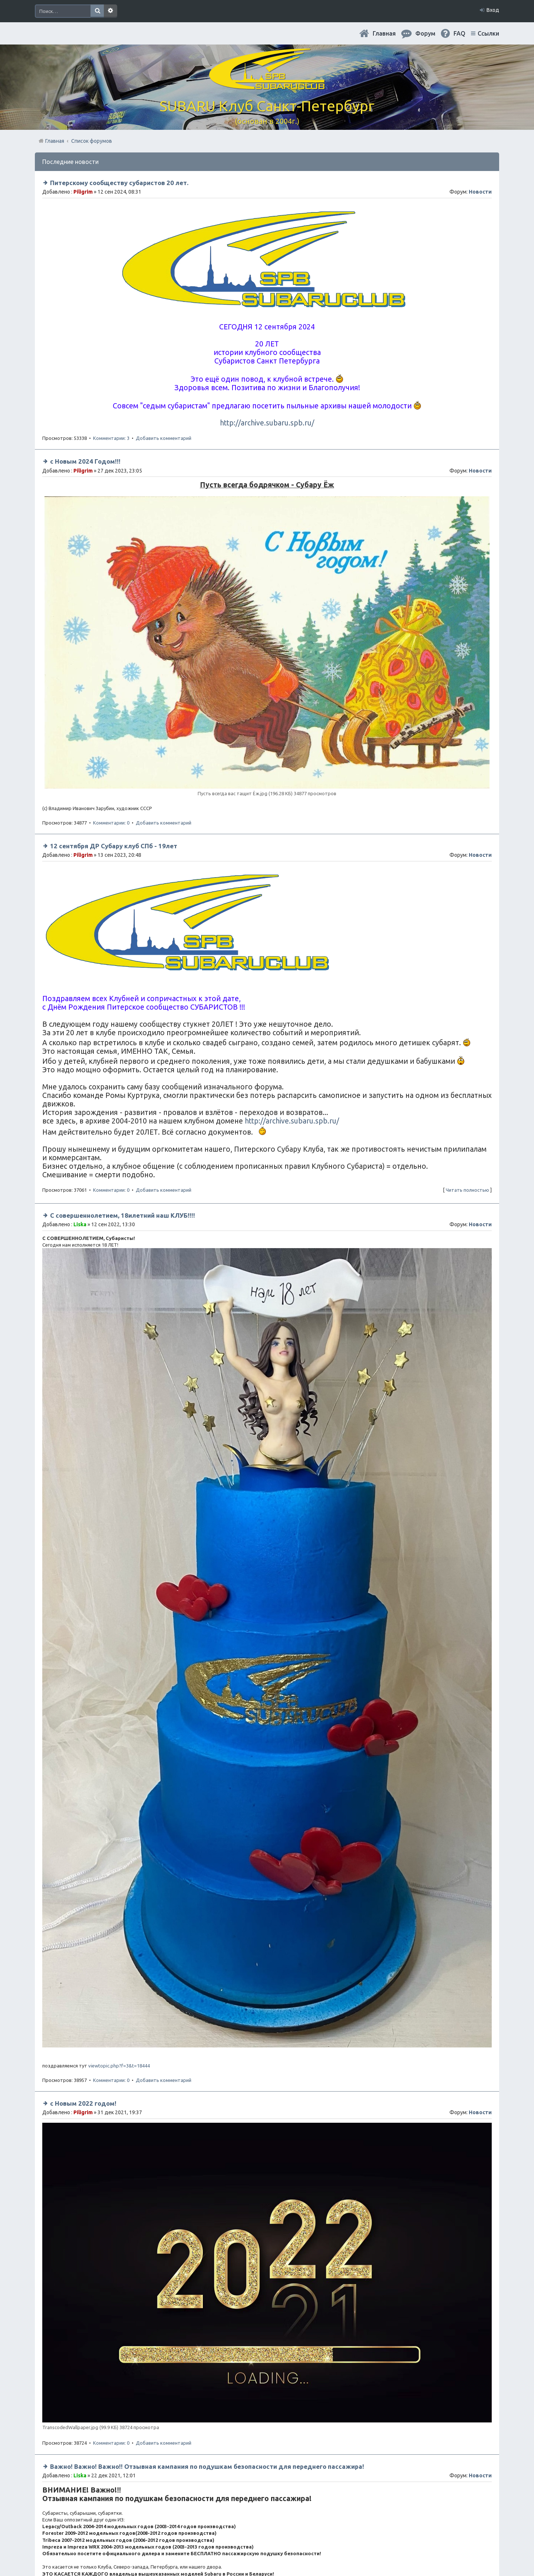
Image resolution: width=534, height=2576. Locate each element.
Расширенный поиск (110, 11)
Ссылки (488, 33)
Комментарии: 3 (111, 438)
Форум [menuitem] (425, 33)
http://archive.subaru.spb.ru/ (267, 423)
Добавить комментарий (163, 438)
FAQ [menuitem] (459, 33)
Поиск (97, 11)
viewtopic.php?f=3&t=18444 (119, 2065)
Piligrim (83, 192)
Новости (480, 192)
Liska (79, 1224)
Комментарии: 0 (111, 822)
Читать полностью (467, 1189)
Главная (384, 33)
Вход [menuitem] (493, 10)
